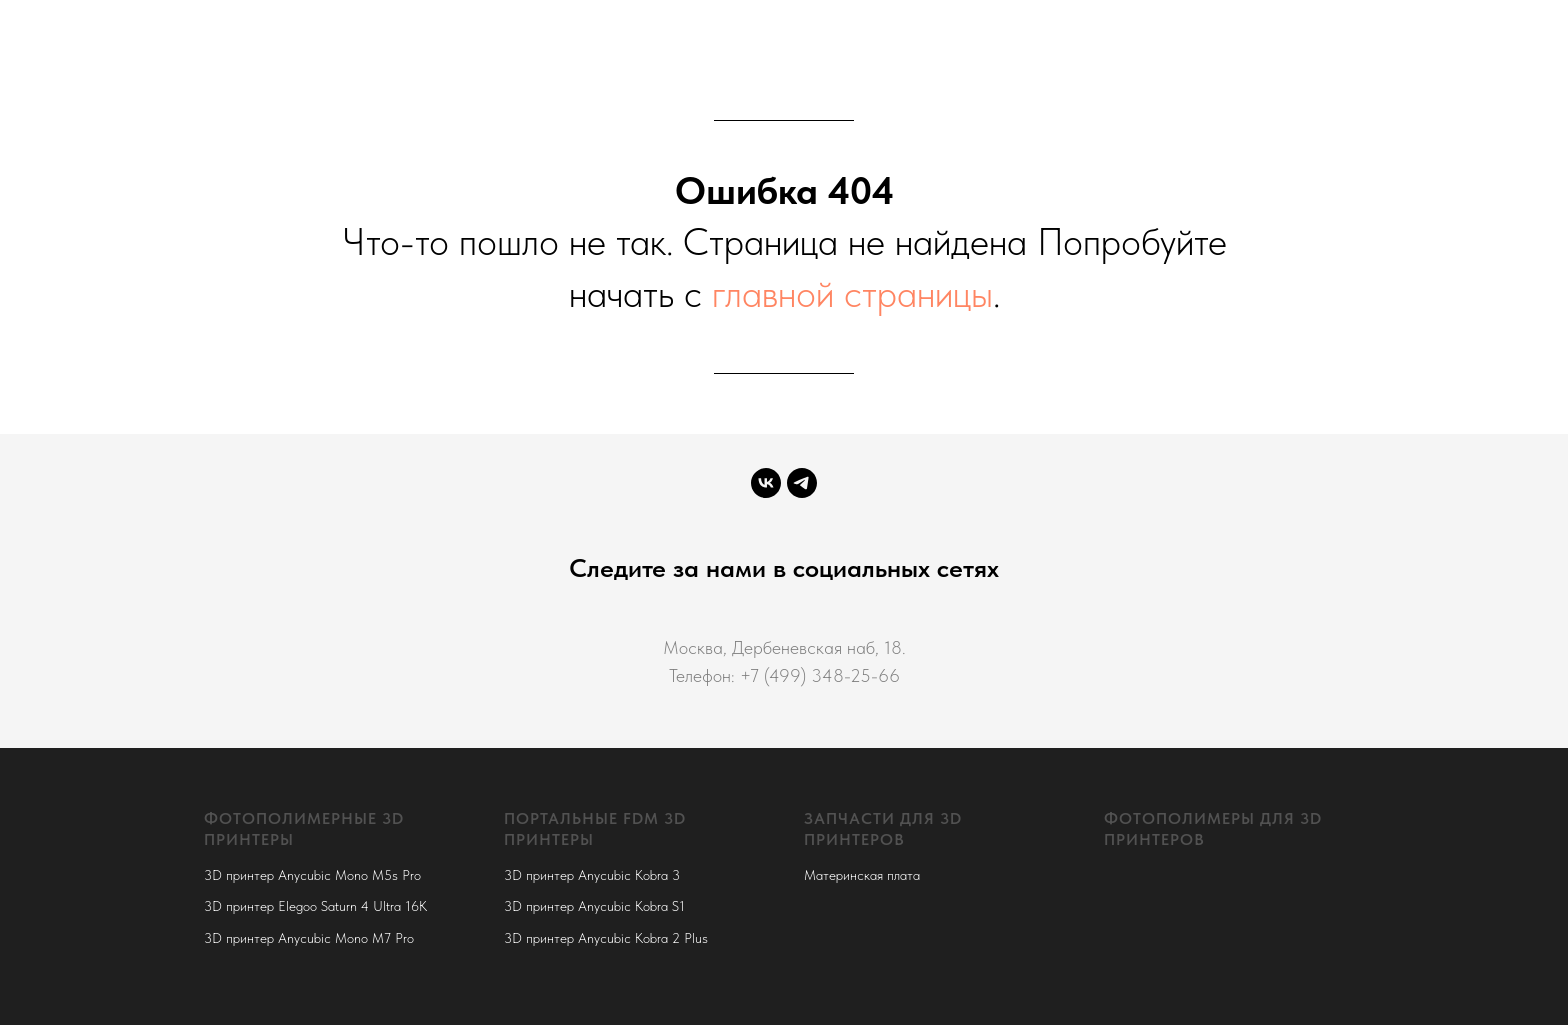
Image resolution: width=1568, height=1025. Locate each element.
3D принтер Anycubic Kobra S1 (594, 906)
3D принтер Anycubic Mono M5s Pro (312, 875)
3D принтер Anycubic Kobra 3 (592, 875)
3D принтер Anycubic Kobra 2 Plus (606, 938)
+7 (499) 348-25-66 (820, 675)
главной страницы (852, 293)
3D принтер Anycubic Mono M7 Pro (309, 938)
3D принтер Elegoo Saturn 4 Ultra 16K (315, 906)
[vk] (766, 483)
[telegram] (802, 483)
